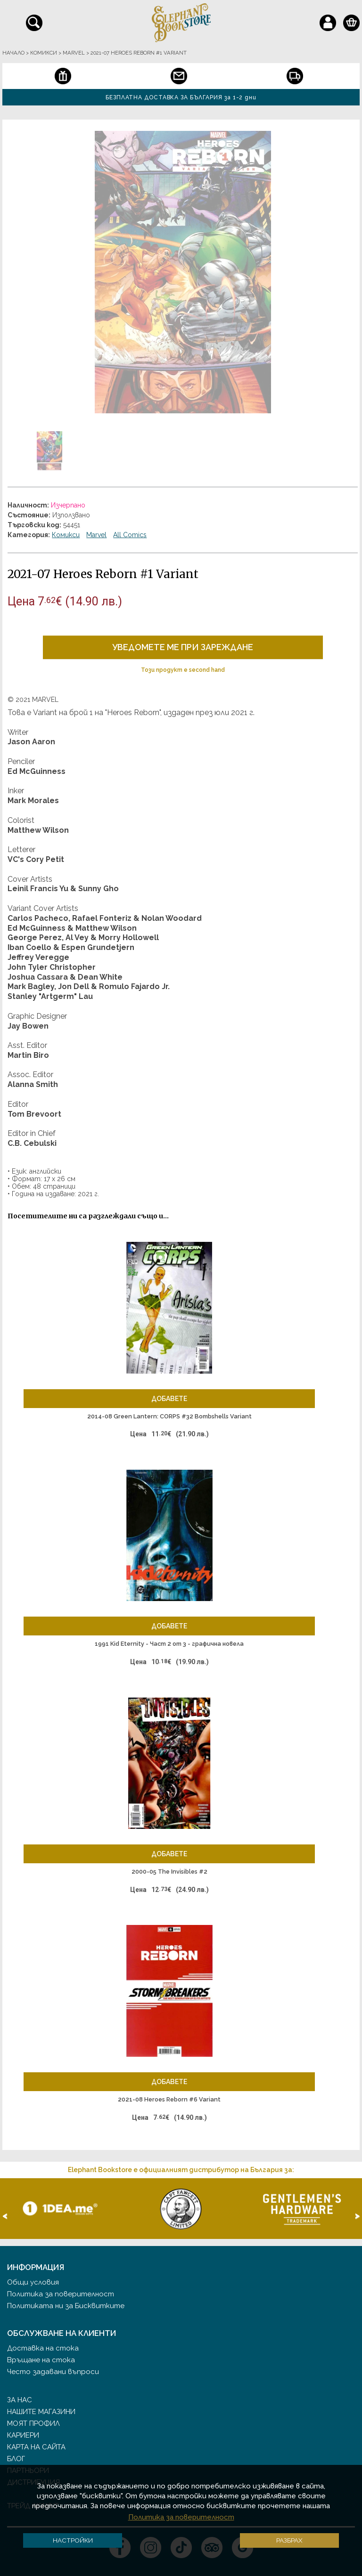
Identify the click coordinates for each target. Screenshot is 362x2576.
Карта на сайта (36, 2447)
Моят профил (33, 2423)
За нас (19, 2400)
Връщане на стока (41, 2360)
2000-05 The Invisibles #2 (169, 1871)
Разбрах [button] (289, 2540)
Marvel (96, 535)
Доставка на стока (43, 2348)
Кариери (23, 2435)
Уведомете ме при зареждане (182, 647)
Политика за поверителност (60, 2294)
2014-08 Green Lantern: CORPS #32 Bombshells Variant (169, 1416)
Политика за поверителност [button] (181, 2517)
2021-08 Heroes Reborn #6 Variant (169, 2099)
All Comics (130, 535)
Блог (16, 2459)
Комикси (66, 535)
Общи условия (33, 2282)
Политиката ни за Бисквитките (65, 2306)
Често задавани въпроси (53, 2371)
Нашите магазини (41, 2411)
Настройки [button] (73, 2540)
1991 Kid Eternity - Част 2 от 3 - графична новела (169, 1643)
